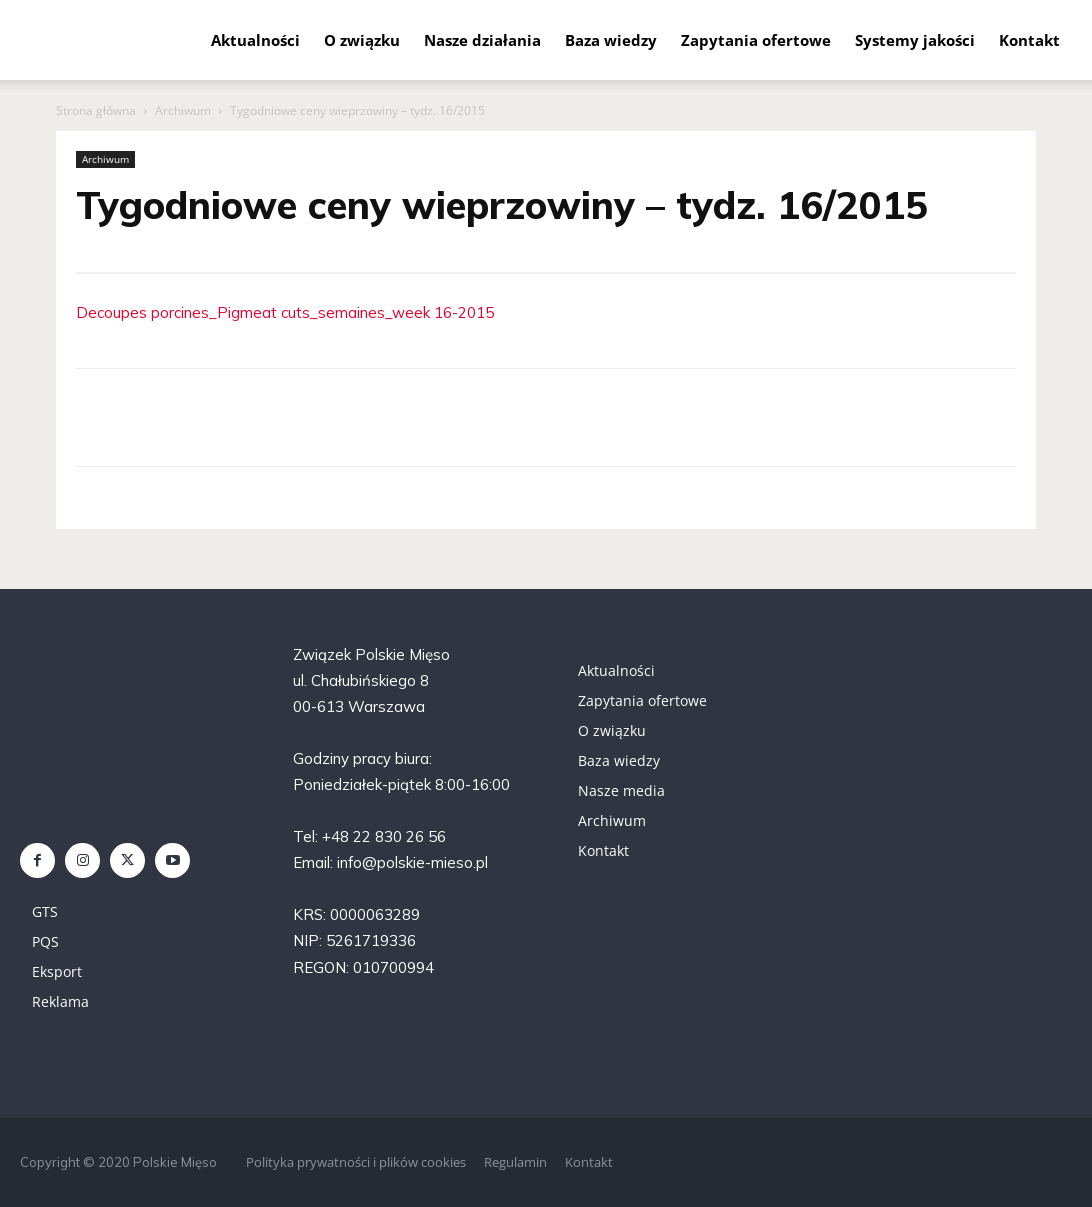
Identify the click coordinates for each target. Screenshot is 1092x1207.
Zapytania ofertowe (756, 40)
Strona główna (96, 110)
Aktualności (255, 40)
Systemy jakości (915, 40)
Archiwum (183, 110)
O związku (362, 40)
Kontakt (1029, 40)
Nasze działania (482, 40)
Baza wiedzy (611, 40)
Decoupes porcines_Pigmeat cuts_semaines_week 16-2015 (285, 312)
